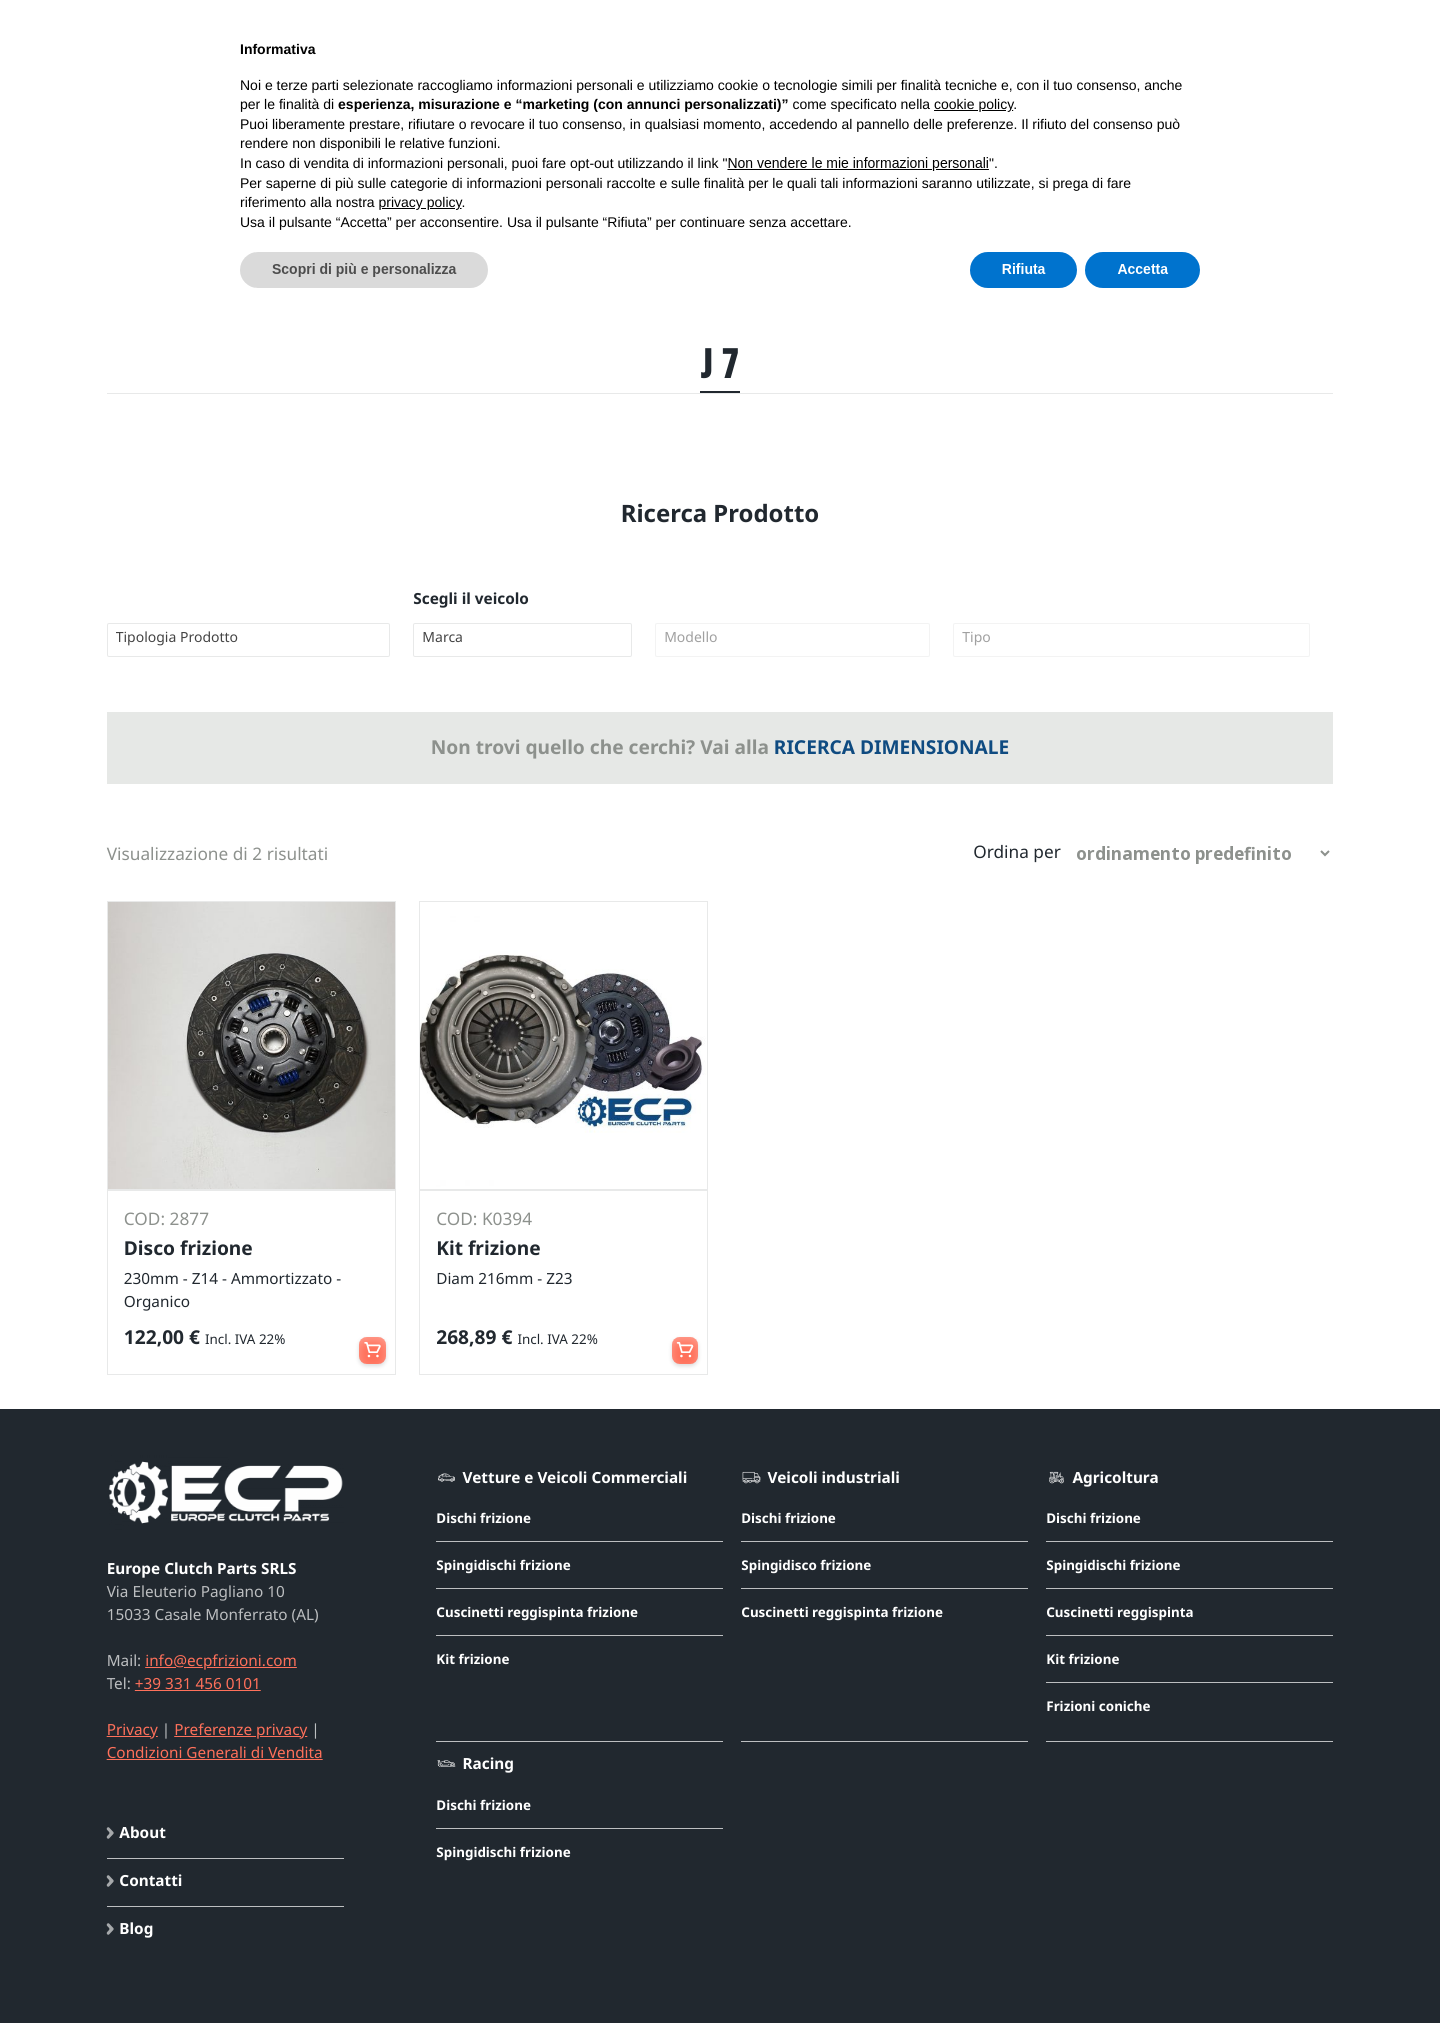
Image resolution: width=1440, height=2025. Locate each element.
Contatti (150, 1884)
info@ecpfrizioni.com (221, 1663)
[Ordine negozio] (1202, 854)
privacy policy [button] (420, 202)
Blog (136, 1932)
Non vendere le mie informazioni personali (857, 163)
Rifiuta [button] (1024, 269)
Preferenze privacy (240, 1732)
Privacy (132, 1732)
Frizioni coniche (1098, 1708)
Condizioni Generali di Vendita (215, 1755)
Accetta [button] (1142, 269)
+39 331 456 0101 (198, 1686)
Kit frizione (472, 1661)
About (142, 1836)
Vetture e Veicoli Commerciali (575, 1480)
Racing (488, 1766)
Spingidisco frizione (806, 1567)
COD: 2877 (167, 1220)
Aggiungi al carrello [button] (370, 1341)
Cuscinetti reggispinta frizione (537, 1614)
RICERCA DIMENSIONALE (891, 747)
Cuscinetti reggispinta (1119, 1614)
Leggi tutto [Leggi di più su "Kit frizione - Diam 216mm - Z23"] (682, 1341)
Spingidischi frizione (503, 1567)
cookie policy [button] (973, 104)
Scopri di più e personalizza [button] (364, 269)
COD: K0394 (485, 1220)
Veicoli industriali (834, 1480)
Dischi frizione (483, 1520)
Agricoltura (1115, 1480)
